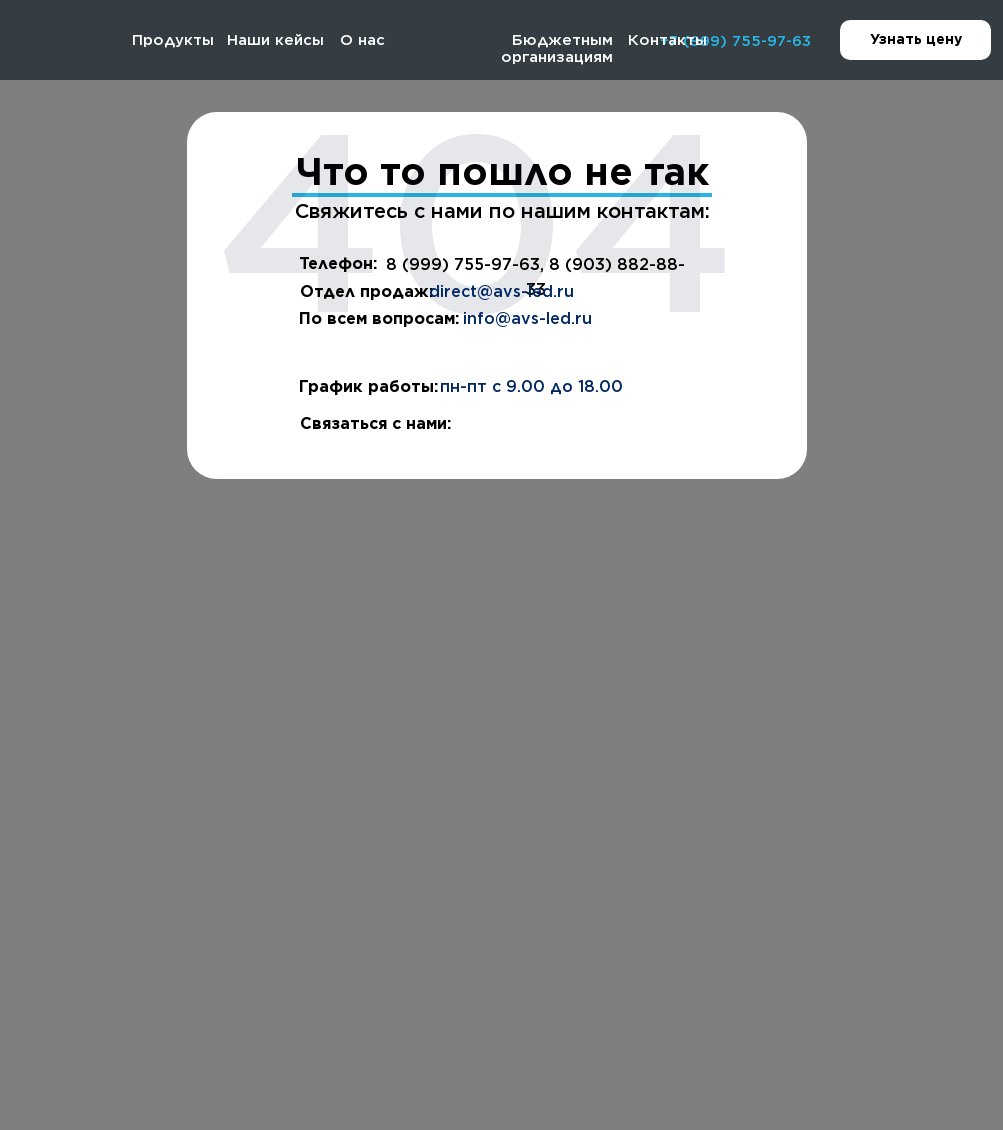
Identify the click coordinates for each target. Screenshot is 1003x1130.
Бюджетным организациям (557, 48)
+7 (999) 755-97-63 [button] (735, 41)
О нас (362, 40)
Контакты (667, 40)
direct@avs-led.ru (501, 291)
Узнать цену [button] (931, 41)
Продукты (173, 40)
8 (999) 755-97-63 (463, 264)
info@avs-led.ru (527, 318)
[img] (56, 41)
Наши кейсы (275, 40)
